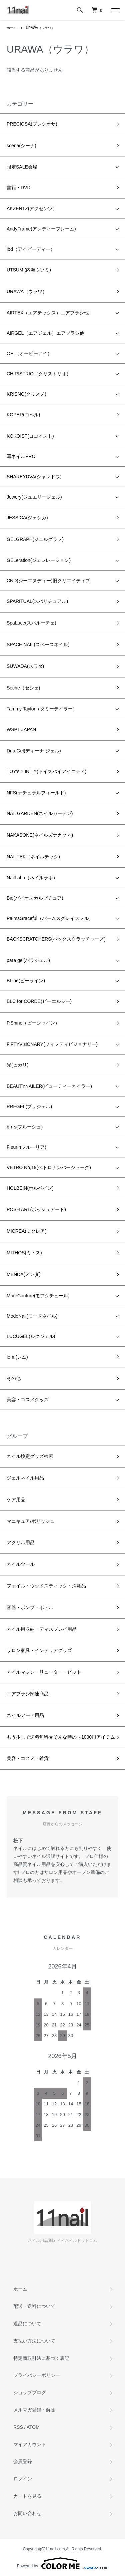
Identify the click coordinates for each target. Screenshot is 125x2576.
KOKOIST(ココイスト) (30, 436)
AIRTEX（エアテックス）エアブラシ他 (48, 312)
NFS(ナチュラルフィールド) (36, 792)
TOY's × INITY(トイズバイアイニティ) (46, 771)
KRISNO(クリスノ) (26, 394)
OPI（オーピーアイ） (29, 353)
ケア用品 (16, 1499)
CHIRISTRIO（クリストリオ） (39, 373)
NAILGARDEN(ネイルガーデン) (40, 813)
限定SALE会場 (22, 167)
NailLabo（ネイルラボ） (32, 877)
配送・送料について (34, 2306)
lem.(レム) (17, 1357)
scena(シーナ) (21, 145)
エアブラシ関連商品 (28, 1693)
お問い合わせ (27, 2513)
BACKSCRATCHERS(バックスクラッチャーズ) (56, 939)
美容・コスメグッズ (28, 1399)
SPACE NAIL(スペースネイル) (38, 644)
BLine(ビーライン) (26, 980)
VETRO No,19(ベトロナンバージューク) (49, 1167)
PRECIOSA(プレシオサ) (32, 124)
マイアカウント (29, 2444)
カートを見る (27, 2496)
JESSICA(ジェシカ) (27, 517)
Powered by (62, 2563)
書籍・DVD (19, 187)
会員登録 (22, 2461)
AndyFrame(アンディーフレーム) (41, 228)
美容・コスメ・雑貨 (28, 1758)
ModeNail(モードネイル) (32, 1316)
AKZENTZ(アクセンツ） (32, 208)
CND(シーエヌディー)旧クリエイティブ (48, 580)
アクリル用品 (21, 1542)
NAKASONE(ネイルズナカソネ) (40, 835)
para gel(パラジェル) (28, 960)
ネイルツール (21, 1564)
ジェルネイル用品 (25, 1478)
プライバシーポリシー (36, 2375)
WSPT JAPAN (21, 729)
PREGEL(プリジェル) (29, 1106)
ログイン (22, 2478)
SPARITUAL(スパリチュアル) (37, 601)
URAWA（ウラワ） (40, 28)
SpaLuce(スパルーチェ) (31, 623)
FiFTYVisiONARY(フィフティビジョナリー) (52, 1044)
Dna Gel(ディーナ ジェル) (34, 750)
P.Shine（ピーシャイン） (33, 1023)
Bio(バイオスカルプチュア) (35, 898)
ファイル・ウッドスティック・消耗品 (46, 1585)
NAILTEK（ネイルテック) (33, 856)
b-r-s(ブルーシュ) (25, 1126)
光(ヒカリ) (17, 1065)
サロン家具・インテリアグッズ (39, 1650)
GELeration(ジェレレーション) (39, 560)
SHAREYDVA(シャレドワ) (34, 476)
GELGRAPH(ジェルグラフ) (35, 539)
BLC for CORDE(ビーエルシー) (39, 1001)
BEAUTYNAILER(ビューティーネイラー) (49, 1086)
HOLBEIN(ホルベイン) (30, 1188)
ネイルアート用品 (25, 1715)
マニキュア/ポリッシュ (31, 1521)
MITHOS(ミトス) (24, 1252)
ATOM (33, 2427)
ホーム (12, 28)
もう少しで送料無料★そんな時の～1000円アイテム (61, 1737)
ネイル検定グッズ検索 (30, 1456)
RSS (18, 2427)
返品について (27, 2323)
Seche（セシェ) (23, 687)
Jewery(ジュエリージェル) (34, 497)
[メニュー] (115, 10)
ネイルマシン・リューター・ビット (44, 1672)
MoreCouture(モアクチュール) (38, 1295)
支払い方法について (34, 2341)
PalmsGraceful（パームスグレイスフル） (50, 918)
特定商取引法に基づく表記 (41, 2358)
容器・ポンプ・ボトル (30, 1607)
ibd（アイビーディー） (31, 249)
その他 (14, 1378)
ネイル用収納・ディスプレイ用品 (42, 1629)
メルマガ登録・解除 (34, 2409)
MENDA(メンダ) (24, 1274)
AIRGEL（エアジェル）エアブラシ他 (45, 333)
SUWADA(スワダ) (25, 666)
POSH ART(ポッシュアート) (36, 1209)
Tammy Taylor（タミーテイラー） (42, 708)
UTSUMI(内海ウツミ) (29, 269)
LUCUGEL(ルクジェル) (31, 1336)
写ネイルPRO (21, 456)
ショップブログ (29, 2392)
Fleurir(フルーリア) (26, 1147)
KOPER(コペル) (23, 414)
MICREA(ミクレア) (27, 1231)
